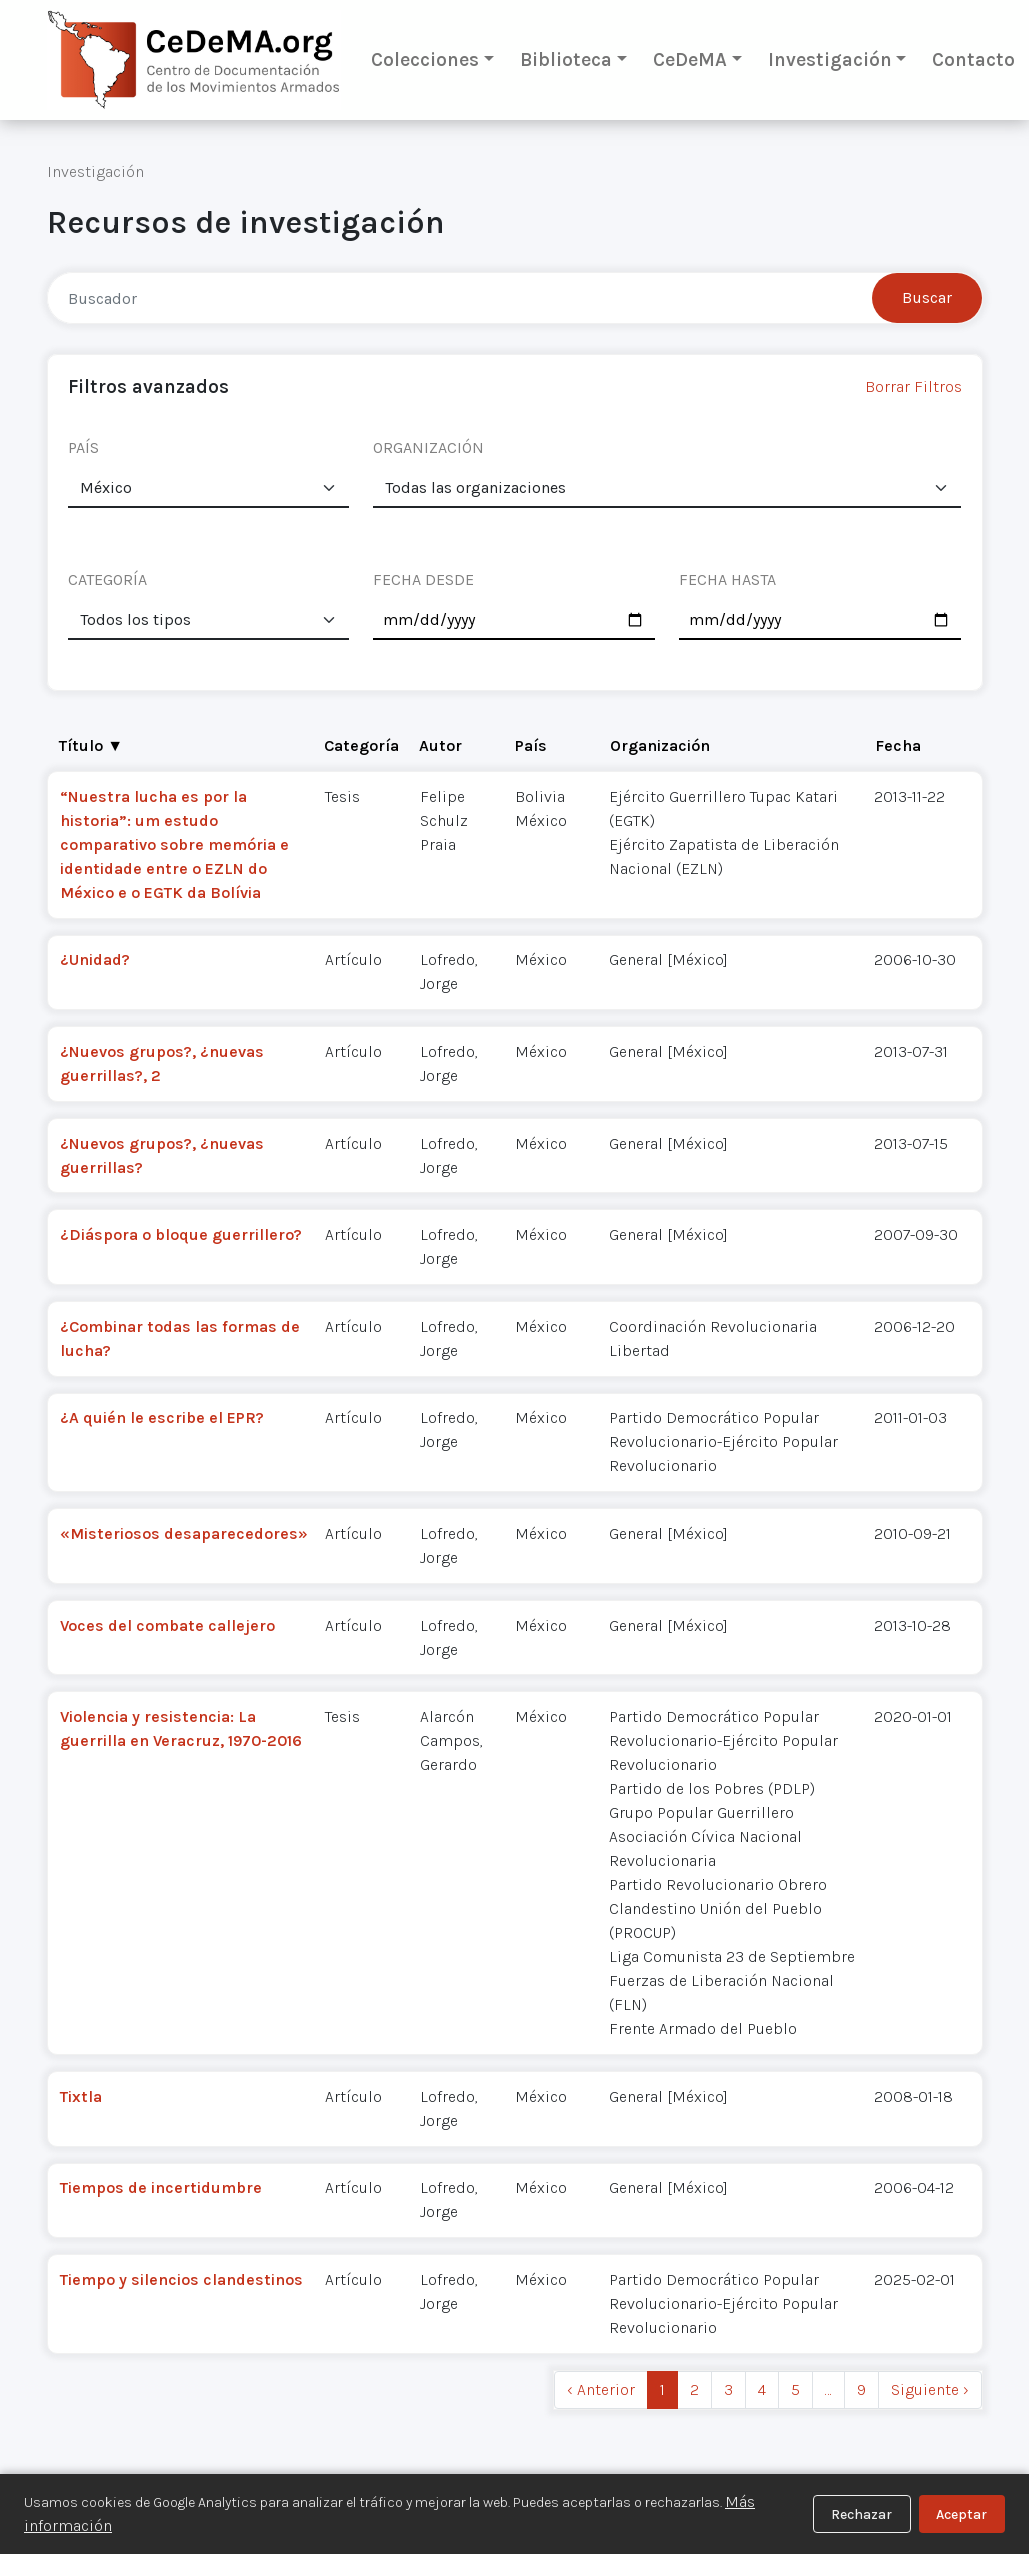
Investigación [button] (830, 59)
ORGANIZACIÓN (428, 447)
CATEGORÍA (107, 579)
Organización (660, 745)
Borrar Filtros (913, 386)
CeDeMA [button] (690, 59)
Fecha (898, 745)
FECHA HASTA (727, 579)
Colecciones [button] (425, 59)
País (531, 745)
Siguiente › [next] (930, 2389)
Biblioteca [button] (566, 59)
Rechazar (861, 2514)
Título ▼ (91, 745)
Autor (440, 745)
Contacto (973, 59)
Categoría (361, 745)
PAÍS (83, 447)
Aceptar (961, 2514)
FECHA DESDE (423, 579)
